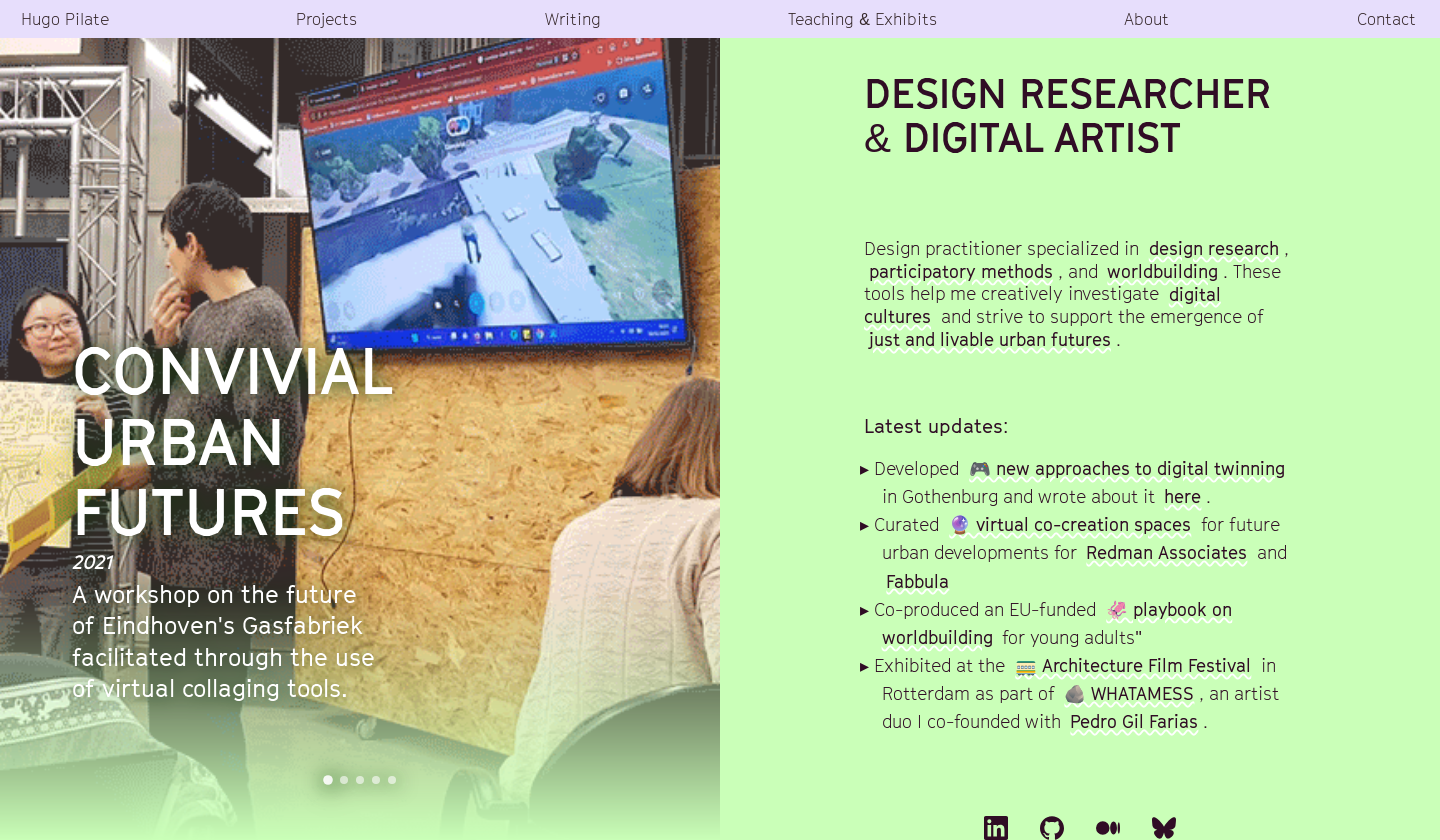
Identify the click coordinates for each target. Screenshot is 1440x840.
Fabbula (917, 580)
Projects (326, 18)
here (1182, 496)
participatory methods (961, 271)
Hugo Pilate (65, 18)
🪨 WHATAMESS (1129, 693)
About (1146, 18)
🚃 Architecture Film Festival (1133, 665)
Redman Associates (1166, 552)
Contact (1386, 18)
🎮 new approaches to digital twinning (1127, 468)
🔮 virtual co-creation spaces (1070, 524)
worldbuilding (1162, 271)
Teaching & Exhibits (862, 18)
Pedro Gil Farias (1134, 721)
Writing (573, 18)
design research (1214, 248)
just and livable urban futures (990, 339)
